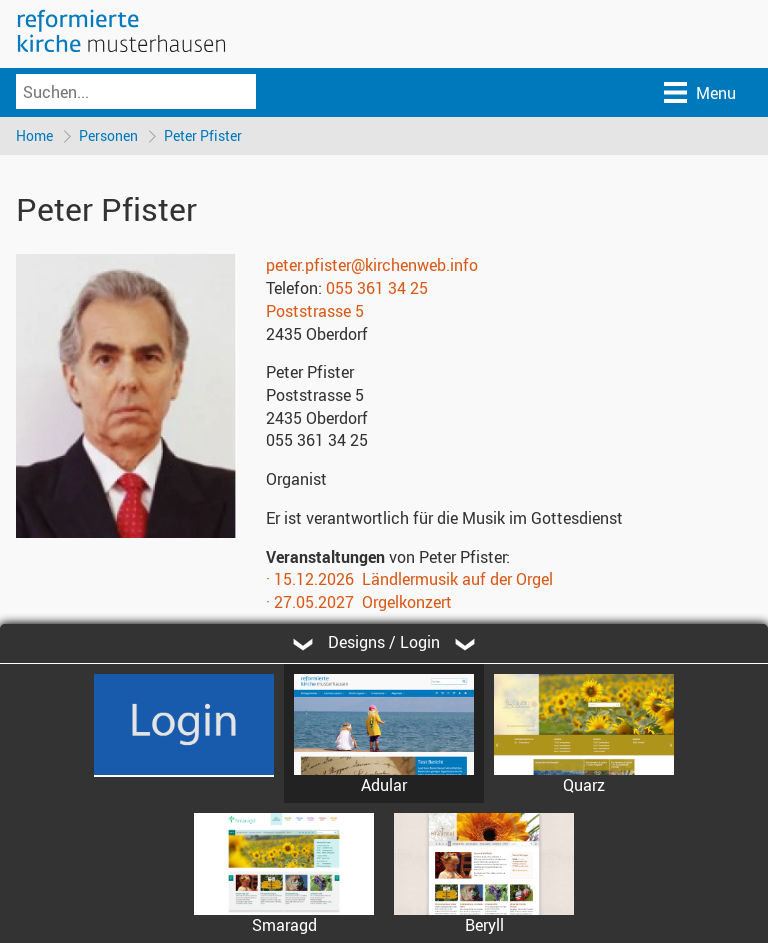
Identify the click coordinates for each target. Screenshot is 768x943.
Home (34, 135)
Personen (108, 135)
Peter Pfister (203, 135)
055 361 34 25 (377, 288)
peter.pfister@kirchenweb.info (372, 265)
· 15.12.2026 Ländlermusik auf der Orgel (409, 579)
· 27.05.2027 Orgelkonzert (359, 602)
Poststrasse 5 (315, 311)
